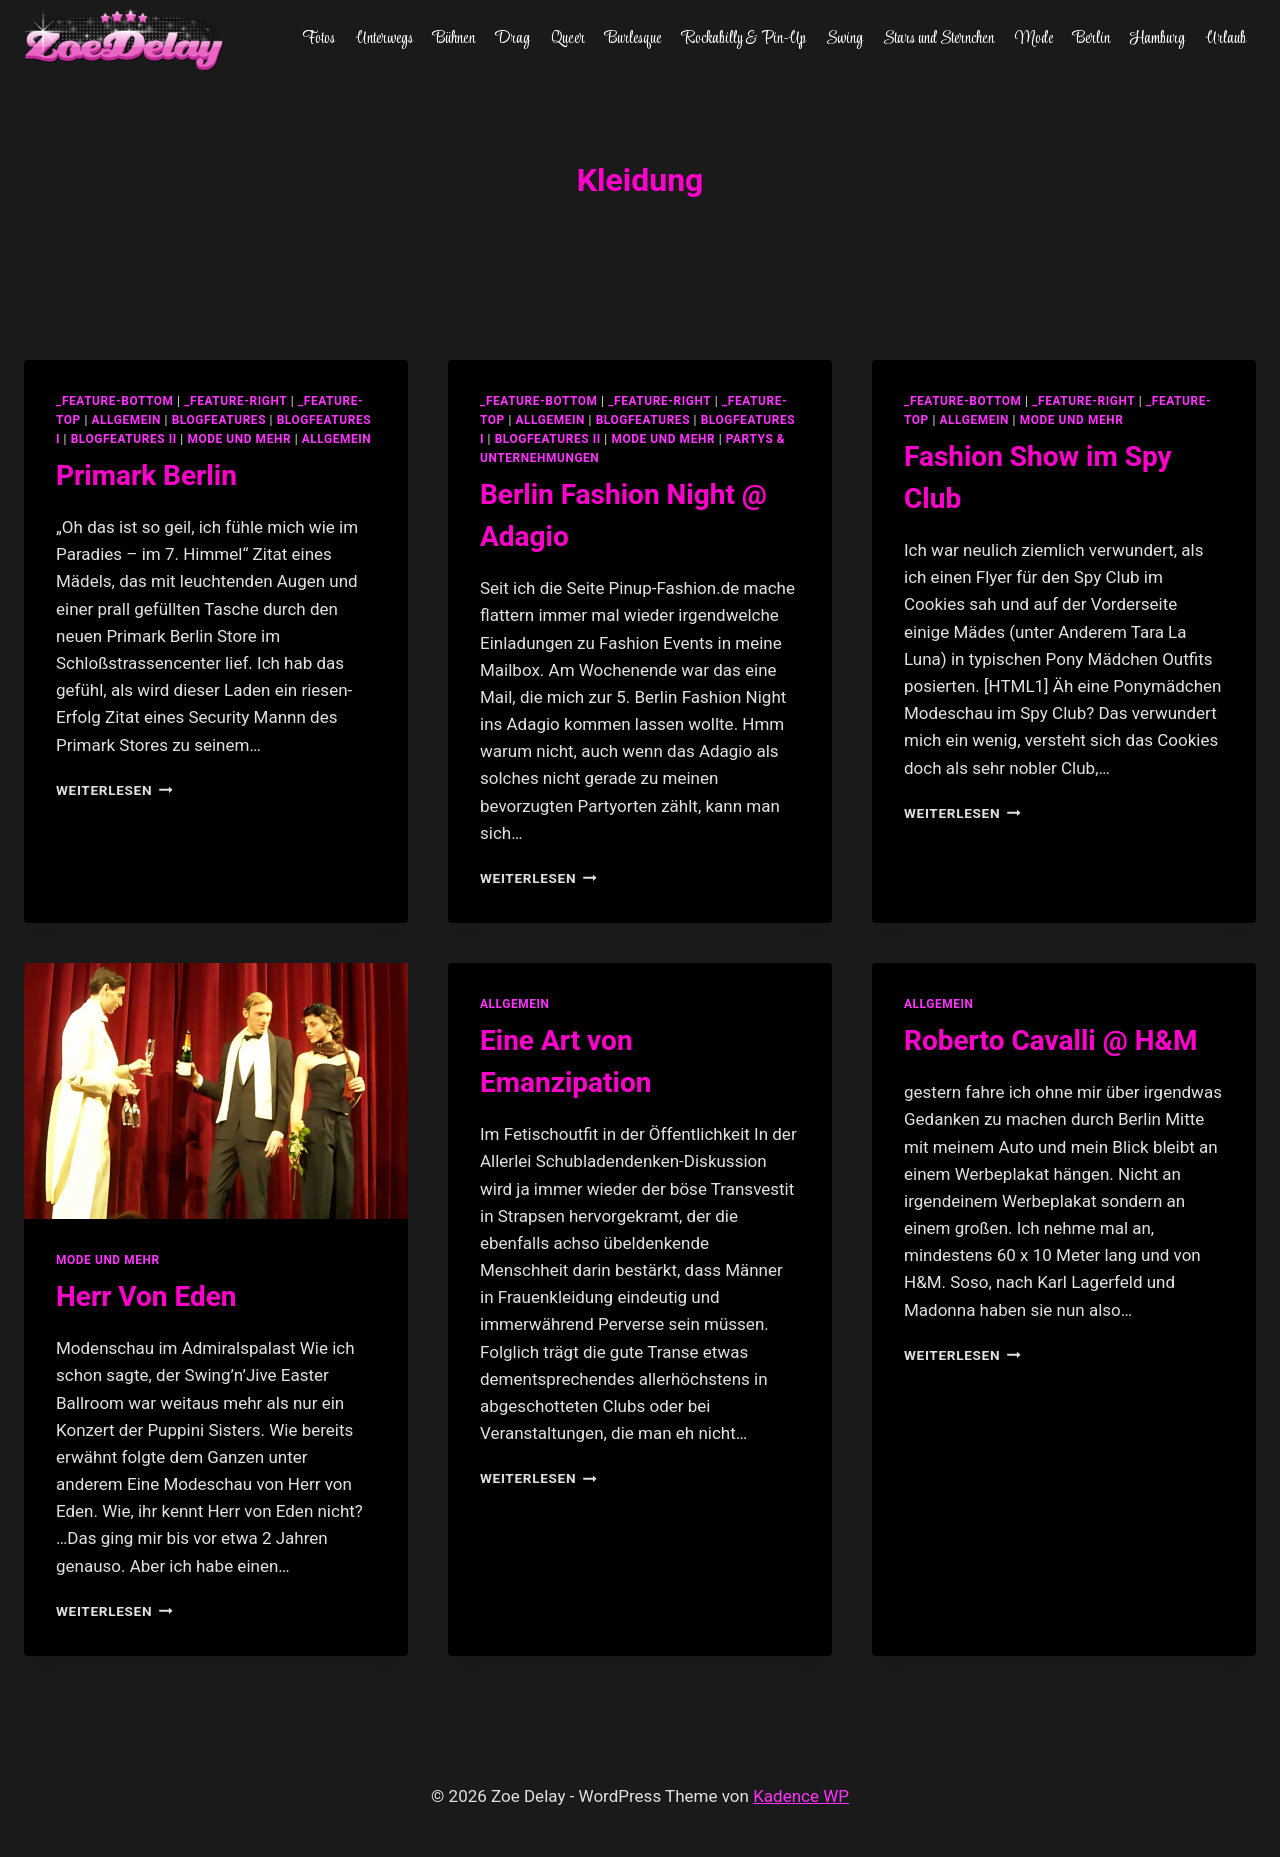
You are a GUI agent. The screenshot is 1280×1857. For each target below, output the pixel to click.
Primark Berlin (146, 475)
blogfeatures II (124, 439)
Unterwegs (384, 39)
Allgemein (337, 439)
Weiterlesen (114, 790)
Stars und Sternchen (938, 39)
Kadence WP (801, 1796)
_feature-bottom (115, 401)
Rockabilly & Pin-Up (744, 39)
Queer (568, 39)
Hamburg (1157, 39)
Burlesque (633, 39)
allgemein (126, 420)
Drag (512, 39)
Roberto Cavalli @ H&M (1050, 1040)
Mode (1034, 39)
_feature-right (235, 401)
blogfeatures (219, 420)
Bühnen (454, 39)
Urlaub (1226, 39)
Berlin (1091, 39)
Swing (844, 39)
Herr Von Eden (146, 1296)
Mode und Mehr (239, 439)
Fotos (318, 39)
